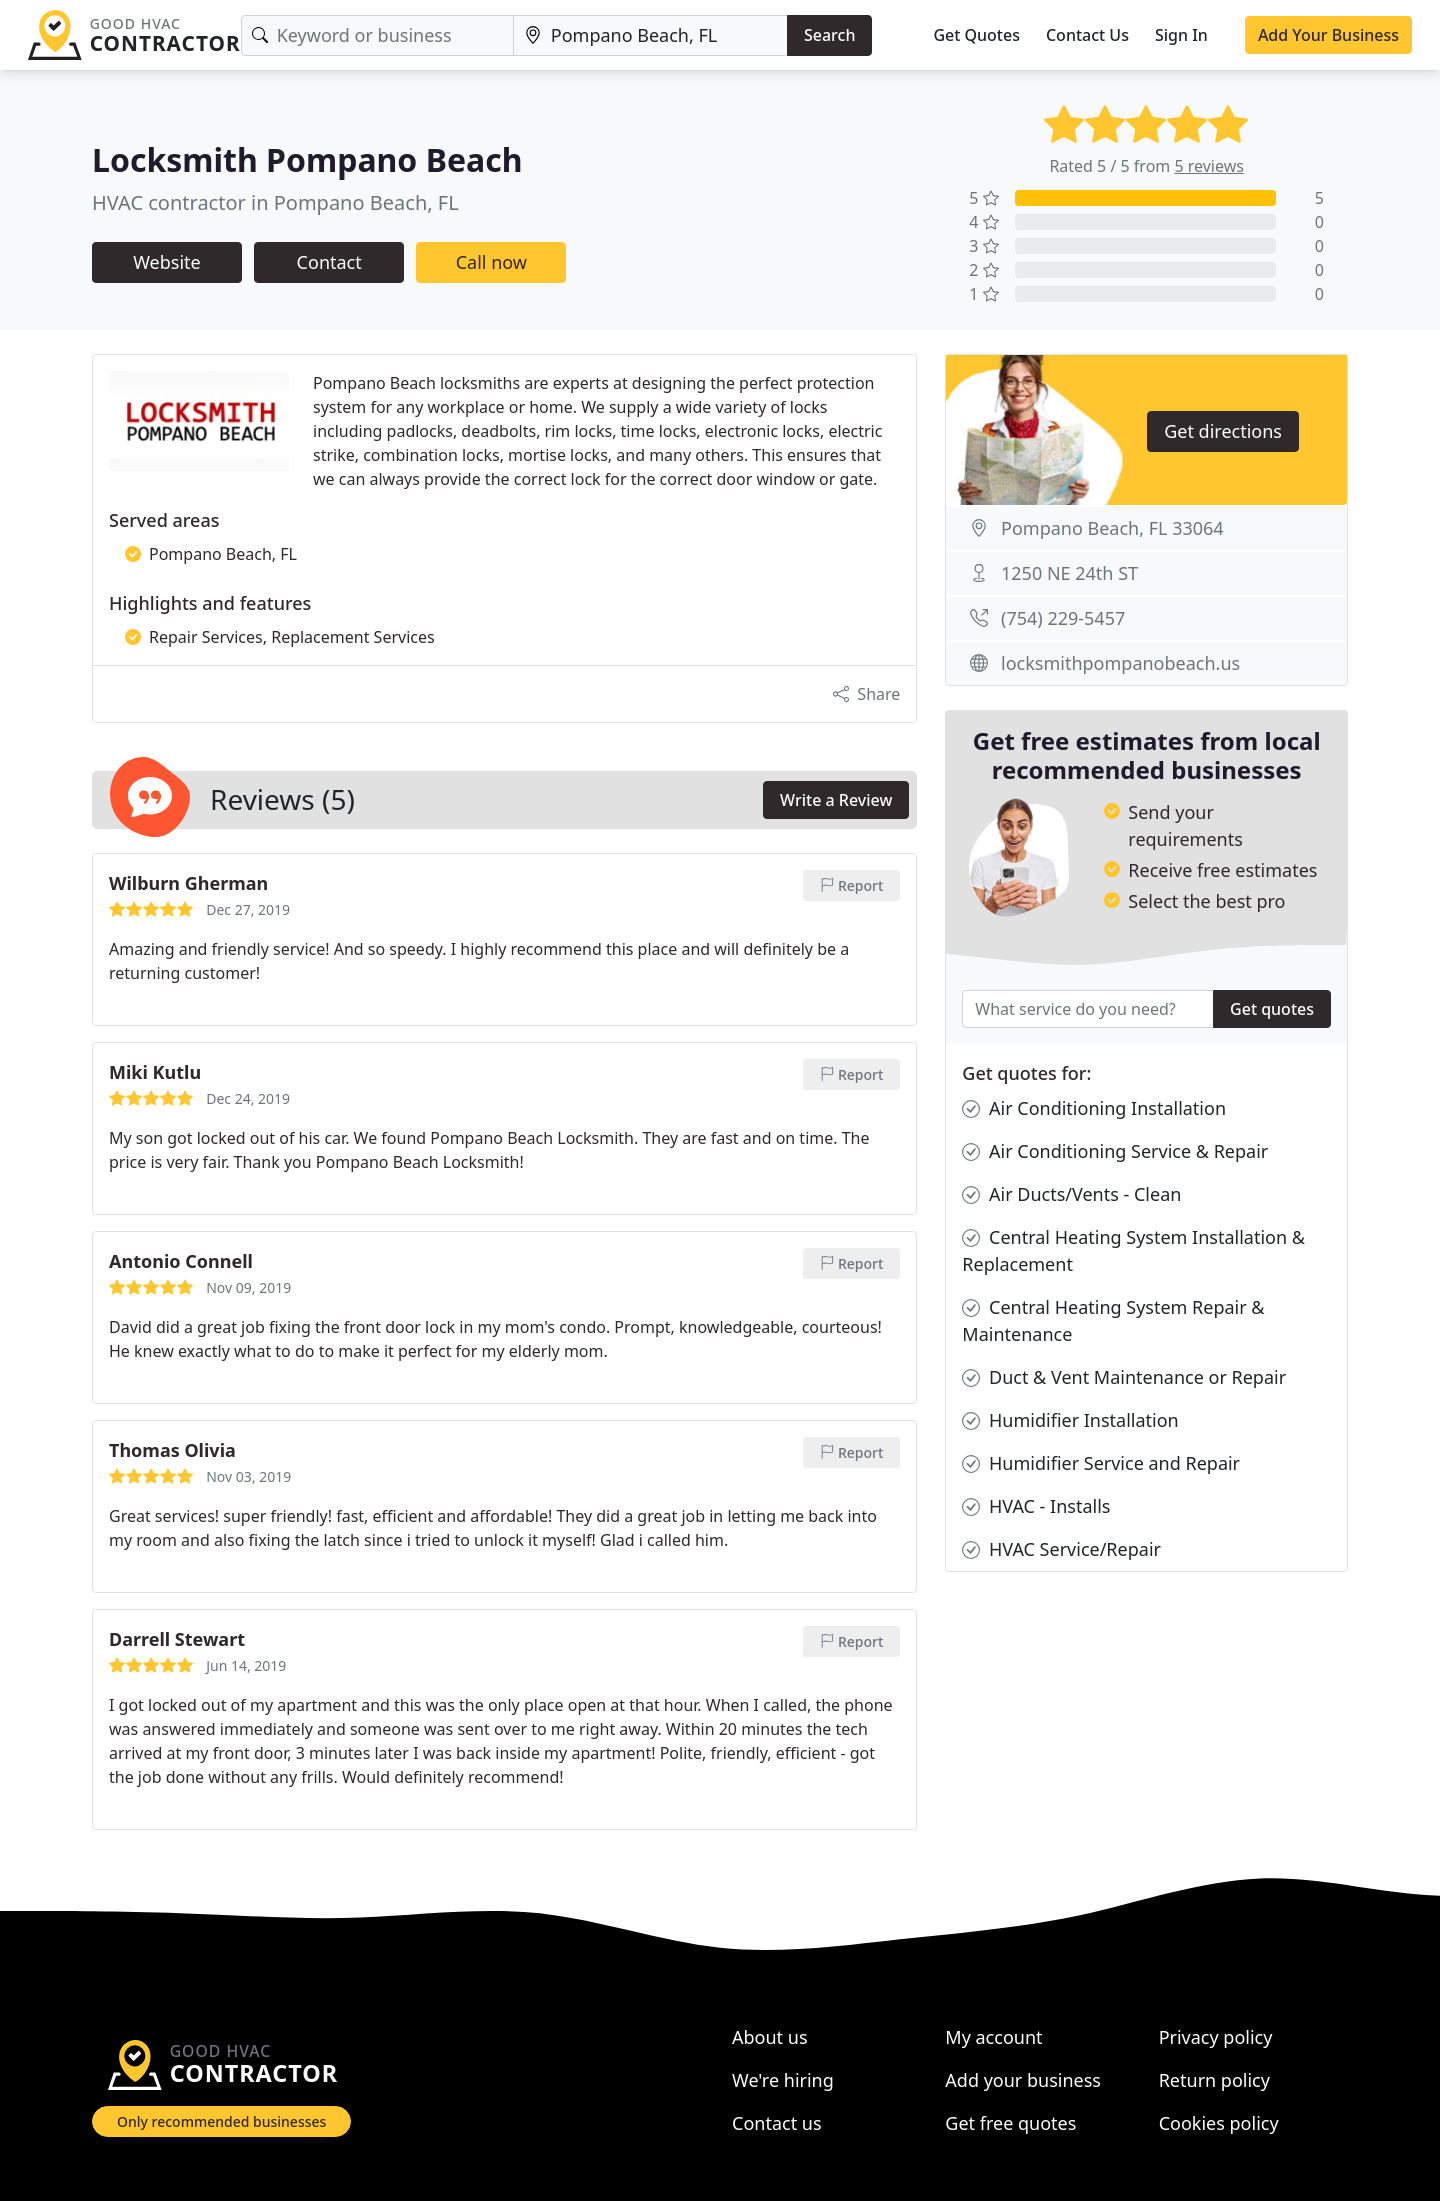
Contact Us (1087, 35)
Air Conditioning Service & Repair (1115, 1151)
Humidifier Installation (1070, 1420)
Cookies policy (1219, 2123)
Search (829, 35)
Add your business (1023, 2080)
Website (167, 262)
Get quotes (1272, 1009)
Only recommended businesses (221, 2121)
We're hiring (783, 2080)
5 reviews (1209, 166)
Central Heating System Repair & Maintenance (1113, 1320)
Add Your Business (1328, 35)
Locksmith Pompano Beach (307, 159)
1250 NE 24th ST (1069, 573)
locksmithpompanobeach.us (1120, 663)
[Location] (650, 35)
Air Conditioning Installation (1094, 1108)
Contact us (777, 2123)
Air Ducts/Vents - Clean (1071, 1194)
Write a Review (836, 800)
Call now (491, 262)
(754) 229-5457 (1063, 618)
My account (993, 2037)
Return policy (1214, 2080)
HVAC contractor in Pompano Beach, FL (275, 202)
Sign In (1181, 35)
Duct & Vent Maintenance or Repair (1124, 1377)
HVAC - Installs (1036, 1506)
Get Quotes (976, 35)
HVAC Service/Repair (1061, 1549)
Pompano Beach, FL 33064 (1112, 528)
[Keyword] (377, 35)
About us (770, 2037)
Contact (329, 262)
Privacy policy (1216, 2037)
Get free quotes (1010, 2123)
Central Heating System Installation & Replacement (1133, 1250)
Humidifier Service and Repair (1101, 1463)
